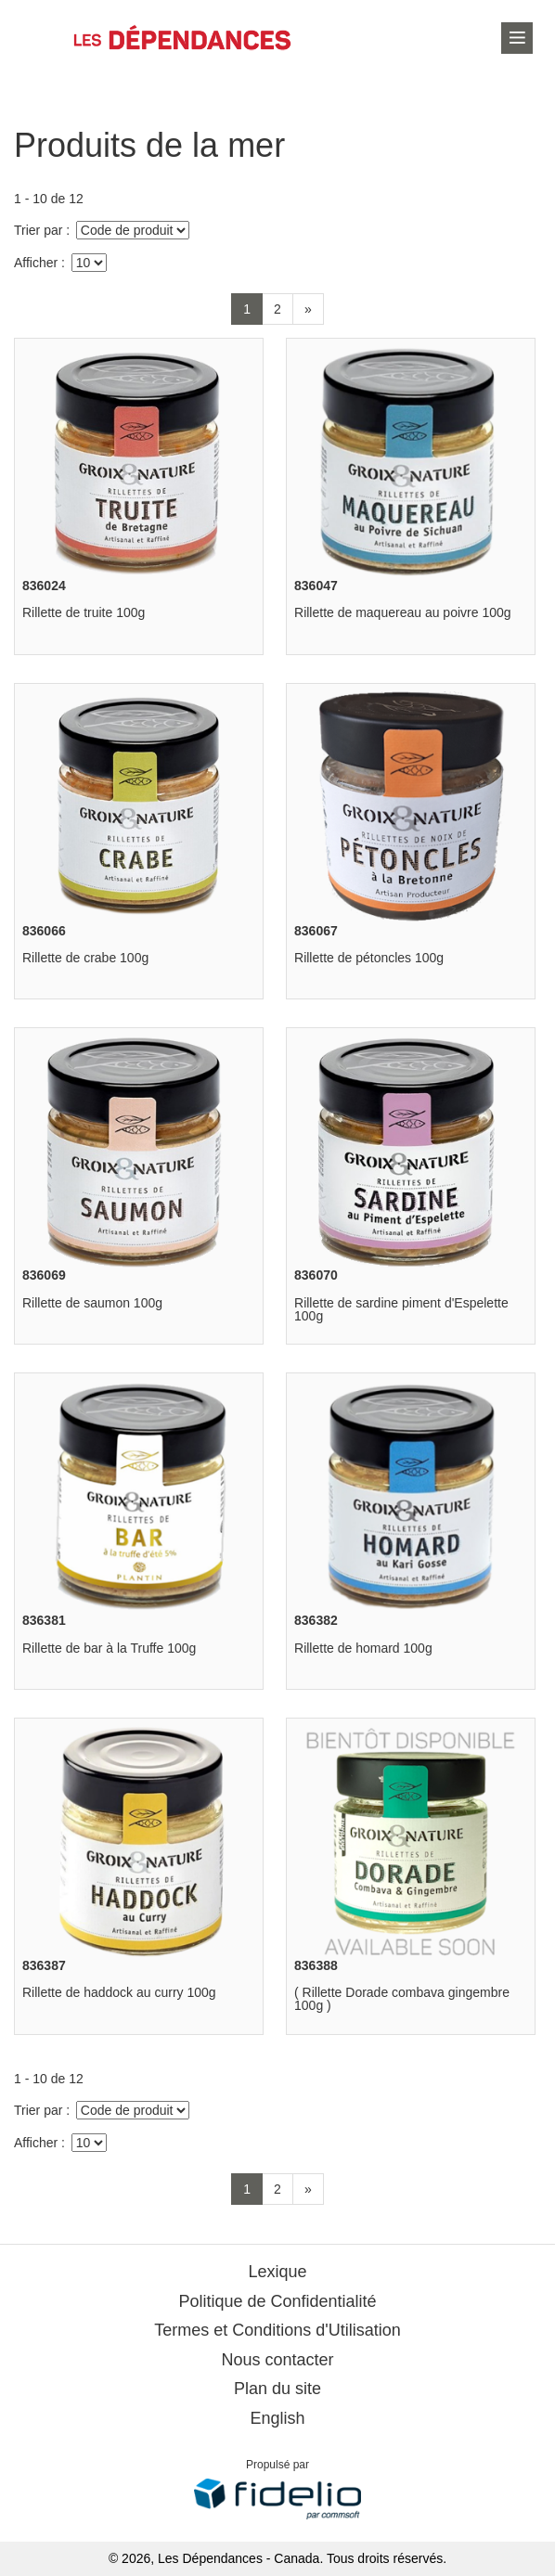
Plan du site (277, 2388)
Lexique (277, 2271)
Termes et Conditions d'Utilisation (277, 2330)
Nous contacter (277, 2360)
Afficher (36, 262)
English (277, 2418)
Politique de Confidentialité (277, 2301)
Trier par (38, 230)
